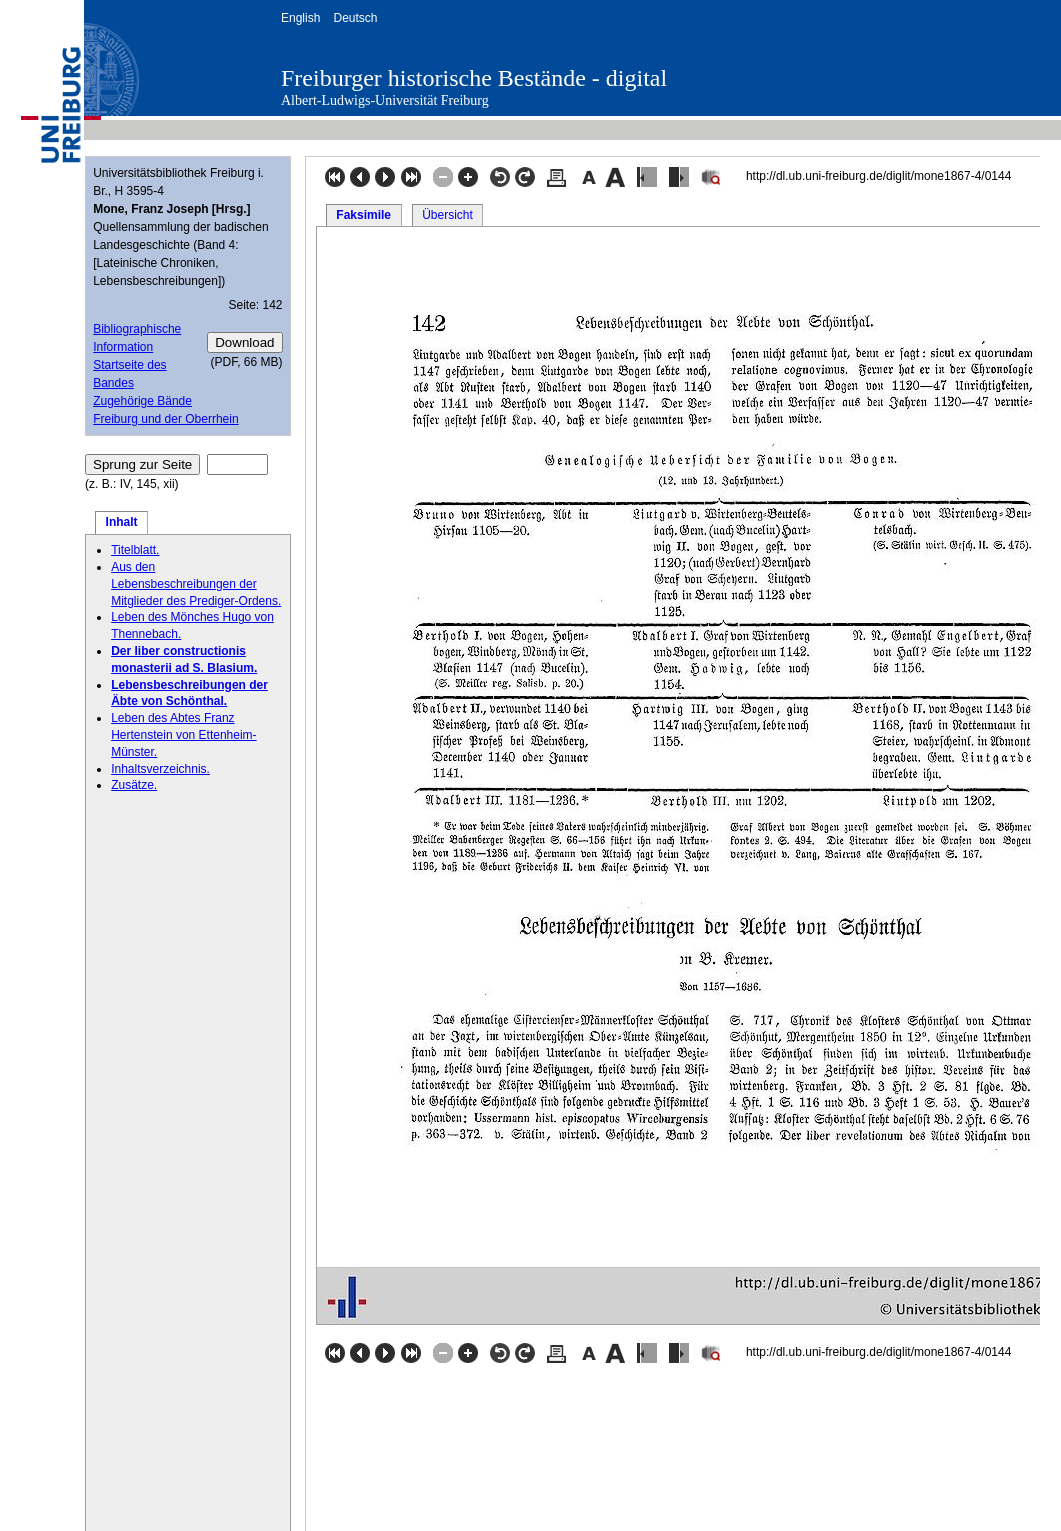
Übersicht (447, 215)
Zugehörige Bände (142, 401)
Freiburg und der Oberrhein (165, 419)
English (300, 18)
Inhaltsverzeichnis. (160, 769)
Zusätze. (134, 785)
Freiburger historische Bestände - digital (474, 78)
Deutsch (355, 18)
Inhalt (122, 522)
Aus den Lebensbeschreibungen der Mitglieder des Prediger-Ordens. (196, 584)
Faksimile (363, 215)
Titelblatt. (135, 550)
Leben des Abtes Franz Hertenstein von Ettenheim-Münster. (183, 735)
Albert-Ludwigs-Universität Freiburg (385, 100)
